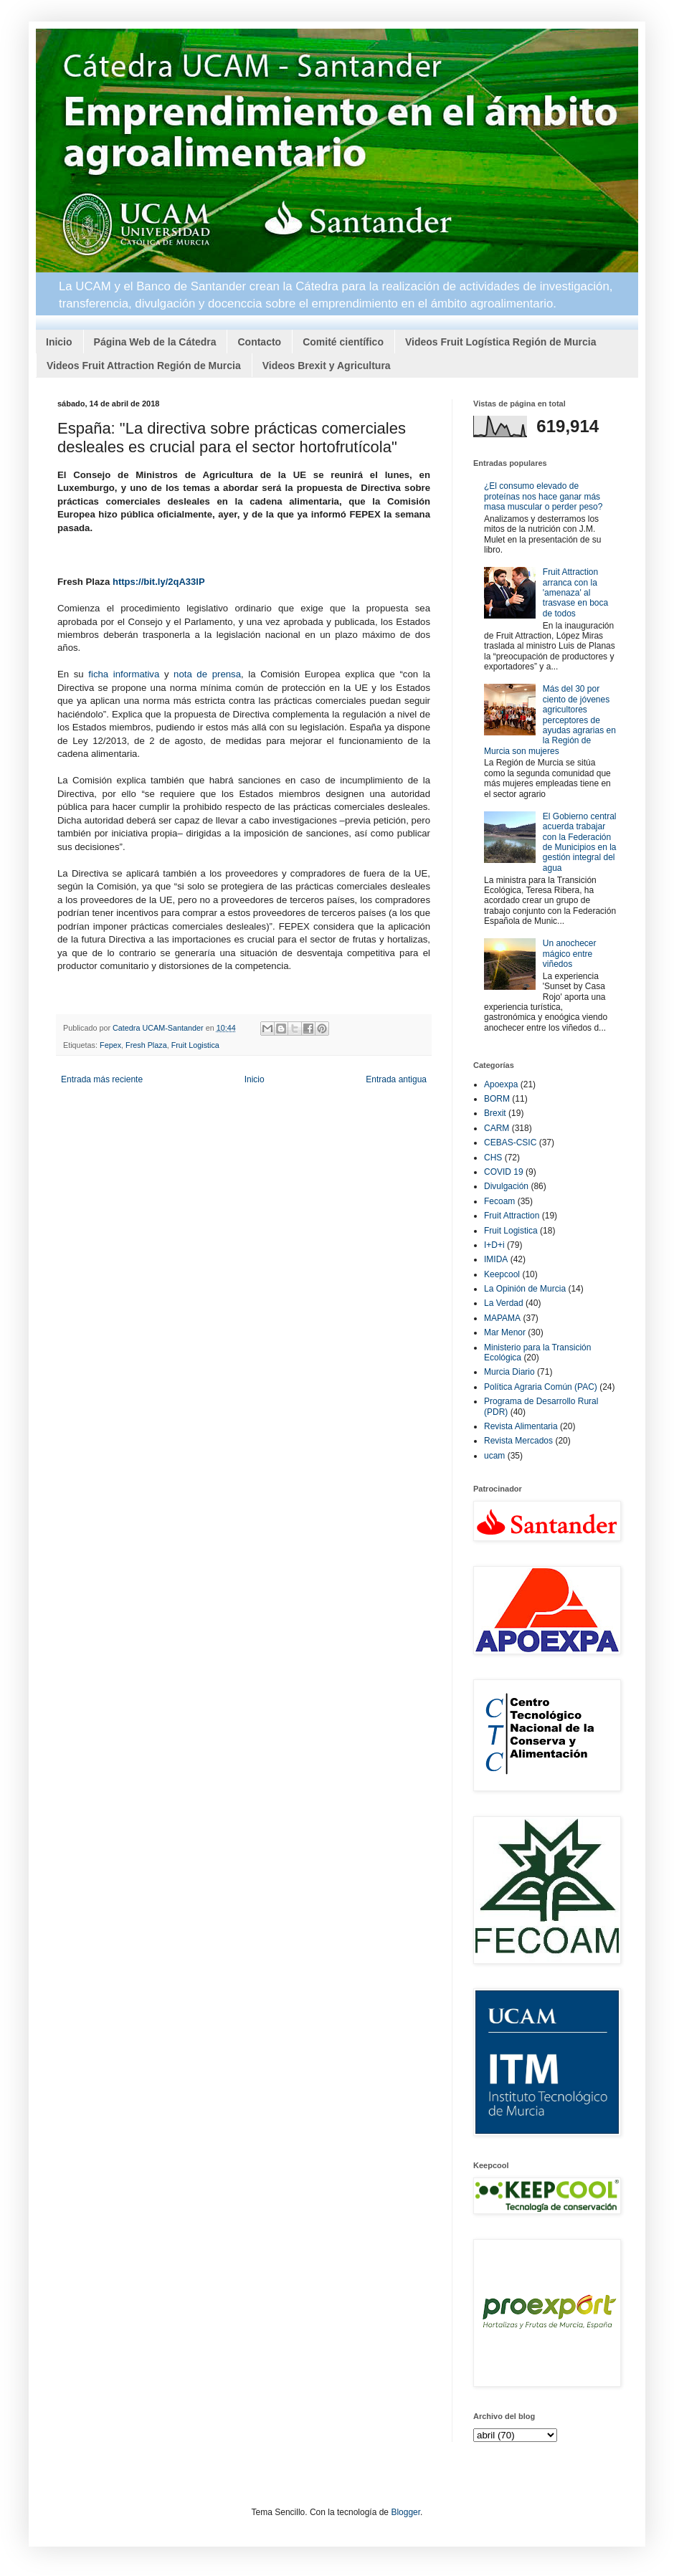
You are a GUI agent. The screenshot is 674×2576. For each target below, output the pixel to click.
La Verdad (503, 1303)
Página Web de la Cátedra (155, 342)
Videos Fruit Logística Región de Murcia (501, 342)
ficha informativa (123, 674)
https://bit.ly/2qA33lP (159, 581)
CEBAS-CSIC (510, 1142)
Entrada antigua (396, 1079)
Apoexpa (501, 1084)
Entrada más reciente (102, 1079)
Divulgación (506, 1186)
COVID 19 (503, 1172)
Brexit (495, 1113)
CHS (493, 1158)
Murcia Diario (509, 1372)
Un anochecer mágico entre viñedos (570, 953)
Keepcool (502, 1274)
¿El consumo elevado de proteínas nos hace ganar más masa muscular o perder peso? (543, 496)
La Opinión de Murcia (525, 1289)
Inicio (59, 342)
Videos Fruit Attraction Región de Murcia (144, 365)
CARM (496, 1128)
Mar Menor (505, 1332)
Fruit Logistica (195, 1045)
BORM (497, 1099)
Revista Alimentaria (521, 1426)
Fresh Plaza (146, 1045)
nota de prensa (207, 674)
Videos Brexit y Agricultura (326, 365)
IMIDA (496, 1259)
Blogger (405, 2512)
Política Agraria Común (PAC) (540, 1387)
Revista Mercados (518, 1441)
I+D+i (494, 1245)
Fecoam (499, 1201)
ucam (494, 1456)
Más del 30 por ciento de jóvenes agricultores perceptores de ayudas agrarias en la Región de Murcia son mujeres (550, 719)
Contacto (259, 342)
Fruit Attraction (511, 1216)
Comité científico (343, 342)
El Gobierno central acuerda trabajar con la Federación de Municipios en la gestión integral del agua (580, 842)
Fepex (110, 1045)
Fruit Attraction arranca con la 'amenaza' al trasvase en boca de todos (575, 593)
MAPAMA (502, 1318)
